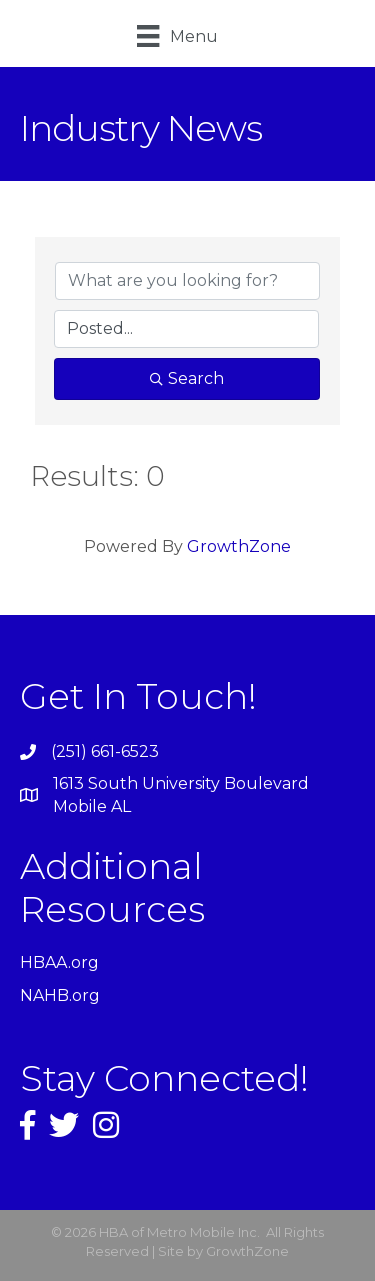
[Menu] (177, 36)
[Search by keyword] (187, 281)
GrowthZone (239, 546)
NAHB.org (60, 995)
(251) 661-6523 (105, 751)
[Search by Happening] (186, 329)
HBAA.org (59, 962)
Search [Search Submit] (187, 378)
